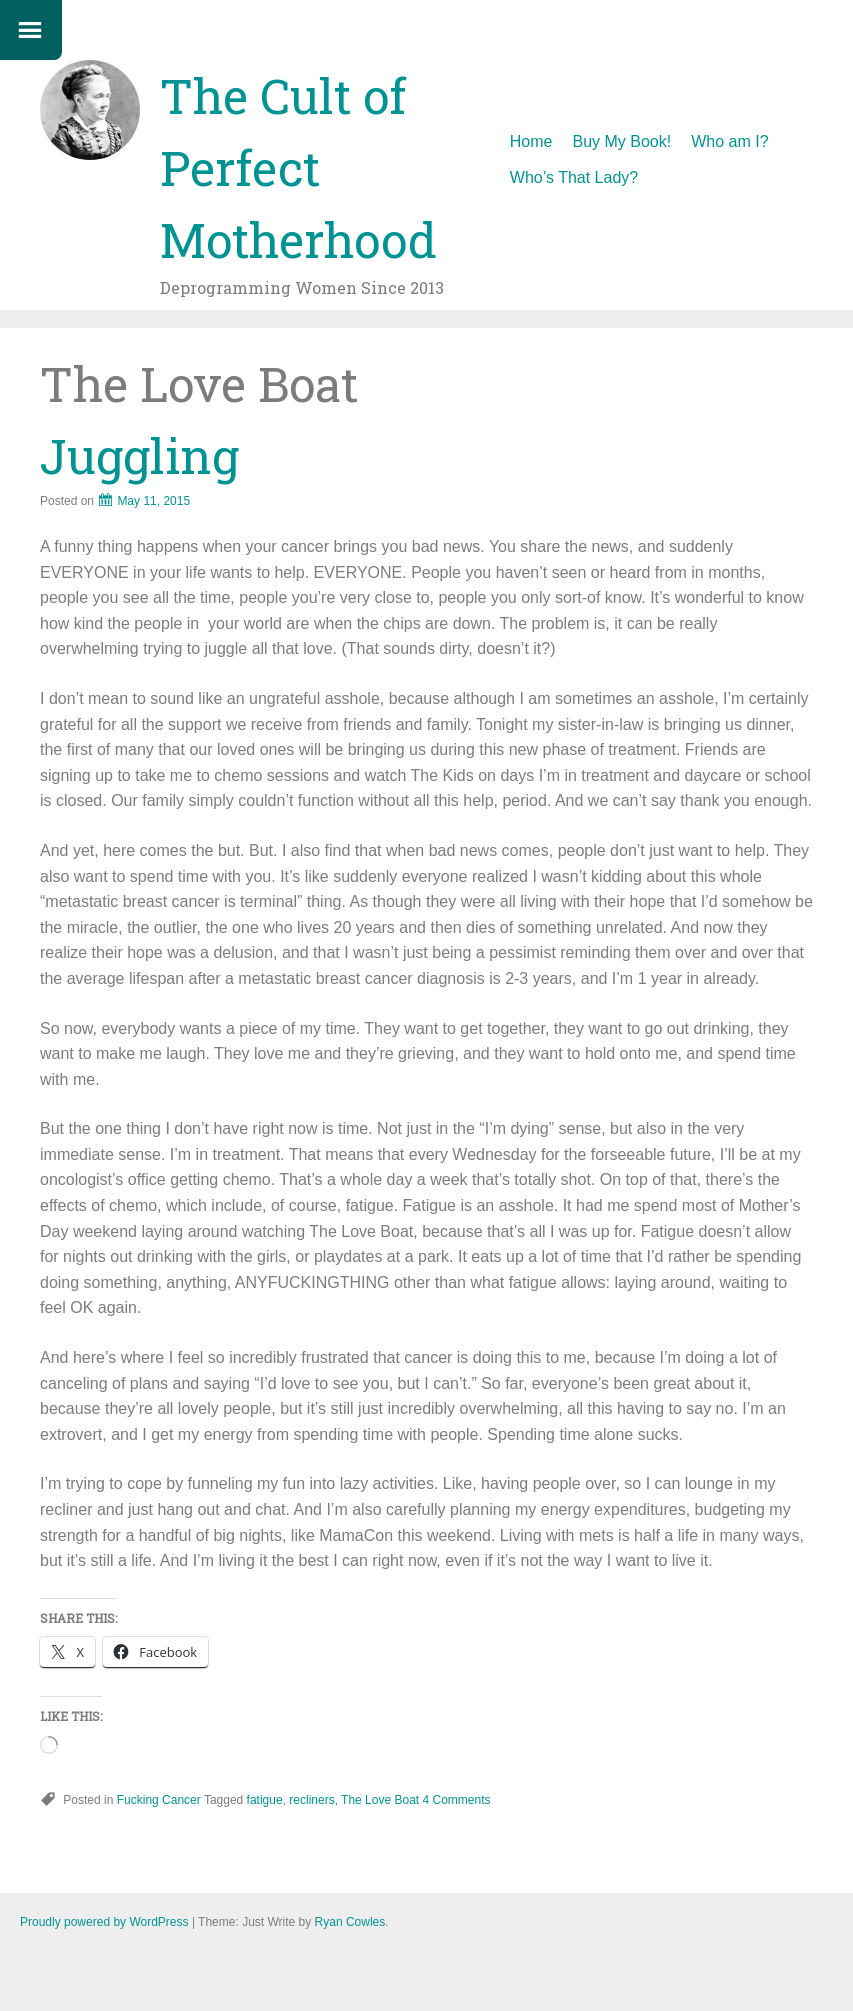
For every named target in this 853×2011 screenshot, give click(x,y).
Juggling (139, 455)
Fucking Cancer (159, 1800)
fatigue (265, 1800)
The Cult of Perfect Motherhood (298, 167)
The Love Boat (380, 1800)
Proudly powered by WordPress (104, 1922)
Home (531, 141)
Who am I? (729, 141)
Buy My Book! (622, 141)
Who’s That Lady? (574, 177)
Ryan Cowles (350, 1922)
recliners (311, 1800)
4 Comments (457, 1800)
